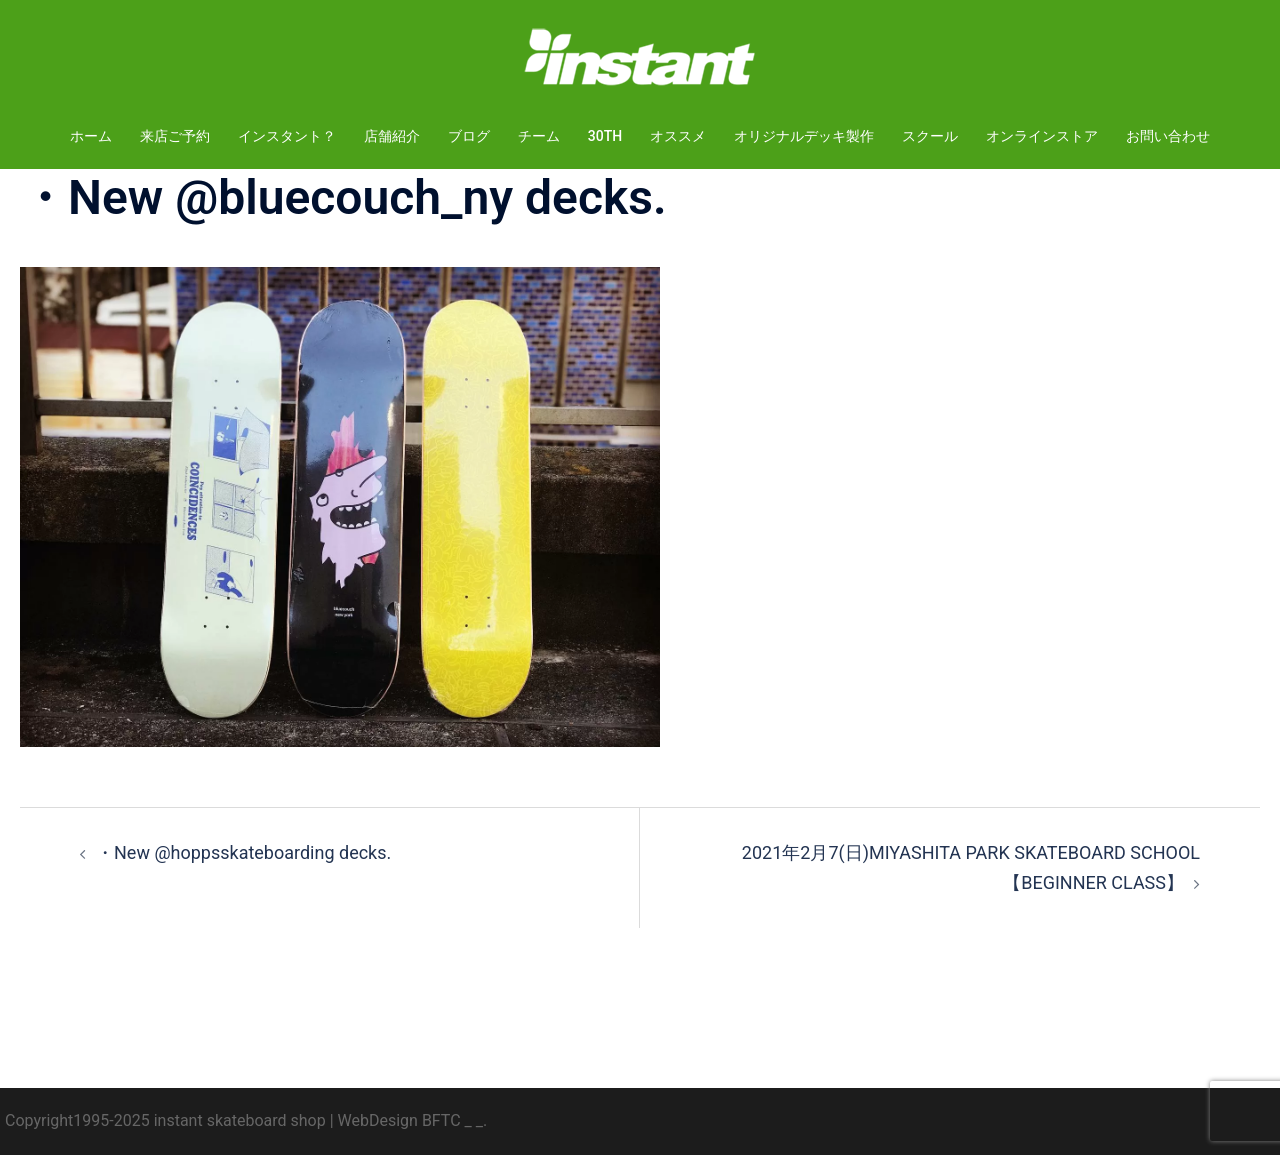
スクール (930, 136)
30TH (605, 136)
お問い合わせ (1168, 136)
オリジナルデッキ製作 (804, 136)
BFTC (441, 1120)
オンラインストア (1042, 136)
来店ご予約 (175, 136)
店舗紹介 (392, 136)
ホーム (91, 136)
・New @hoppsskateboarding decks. (243, 852)
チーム (539, 136)
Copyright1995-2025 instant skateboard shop (165, 1120)
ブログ (469, 136)
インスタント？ (287, 136)
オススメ (678, 136)
